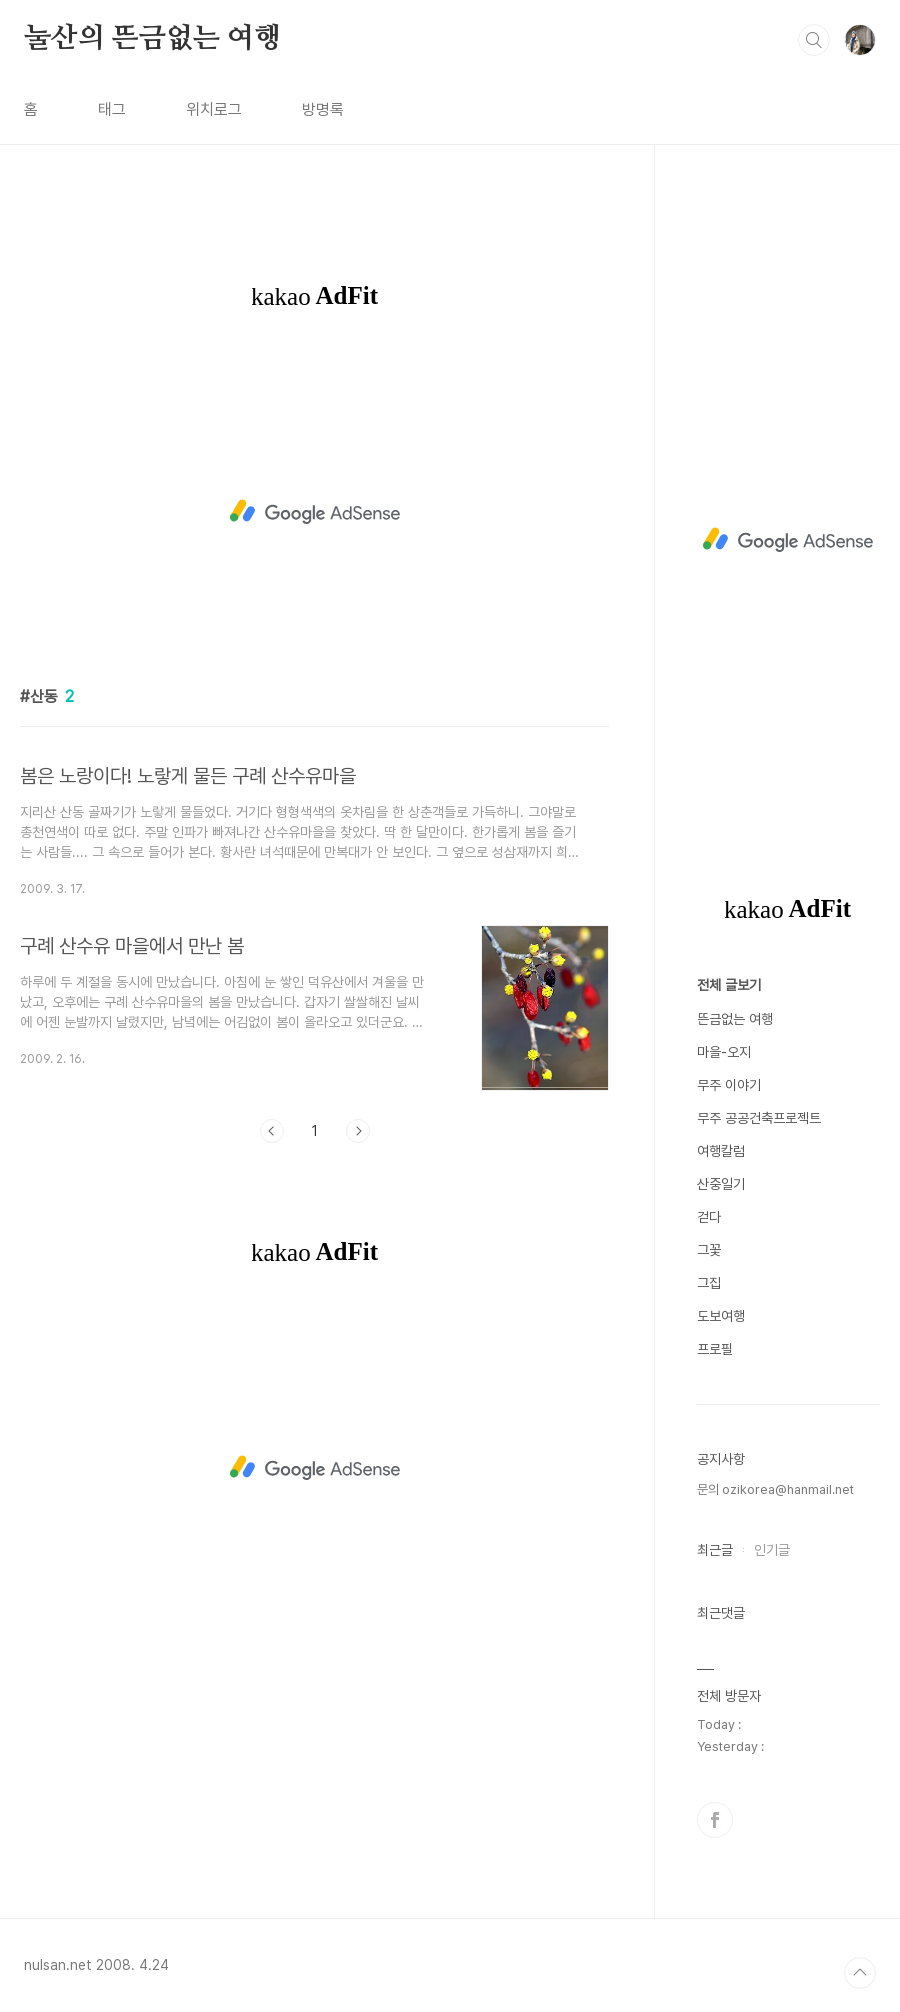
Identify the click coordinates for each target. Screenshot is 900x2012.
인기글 (772, 1550)
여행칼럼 (721, 1151)
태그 (112, 109)
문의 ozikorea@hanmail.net (775, 1489)
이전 (272, 1131)
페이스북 (715, 1820)
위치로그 (214, 109)
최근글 (715, 1550)
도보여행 (721, 1316)
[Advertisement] (314, 512)
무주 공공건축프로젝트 (759, 1118)
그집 (709, 1283)
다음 (358, 1131)
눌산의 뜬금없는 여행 (152, 39)
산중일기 (721, 1184)
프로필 (715, 1349)
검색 (814, 40)
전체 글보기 (729, 985)
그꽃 (709, 1250)
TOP (860, 1973)
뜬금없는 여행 (735, 1019)
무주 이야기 (729, 1085)
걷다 (709, 1217)
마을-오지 (724, 1052)
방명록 (323, 109)
